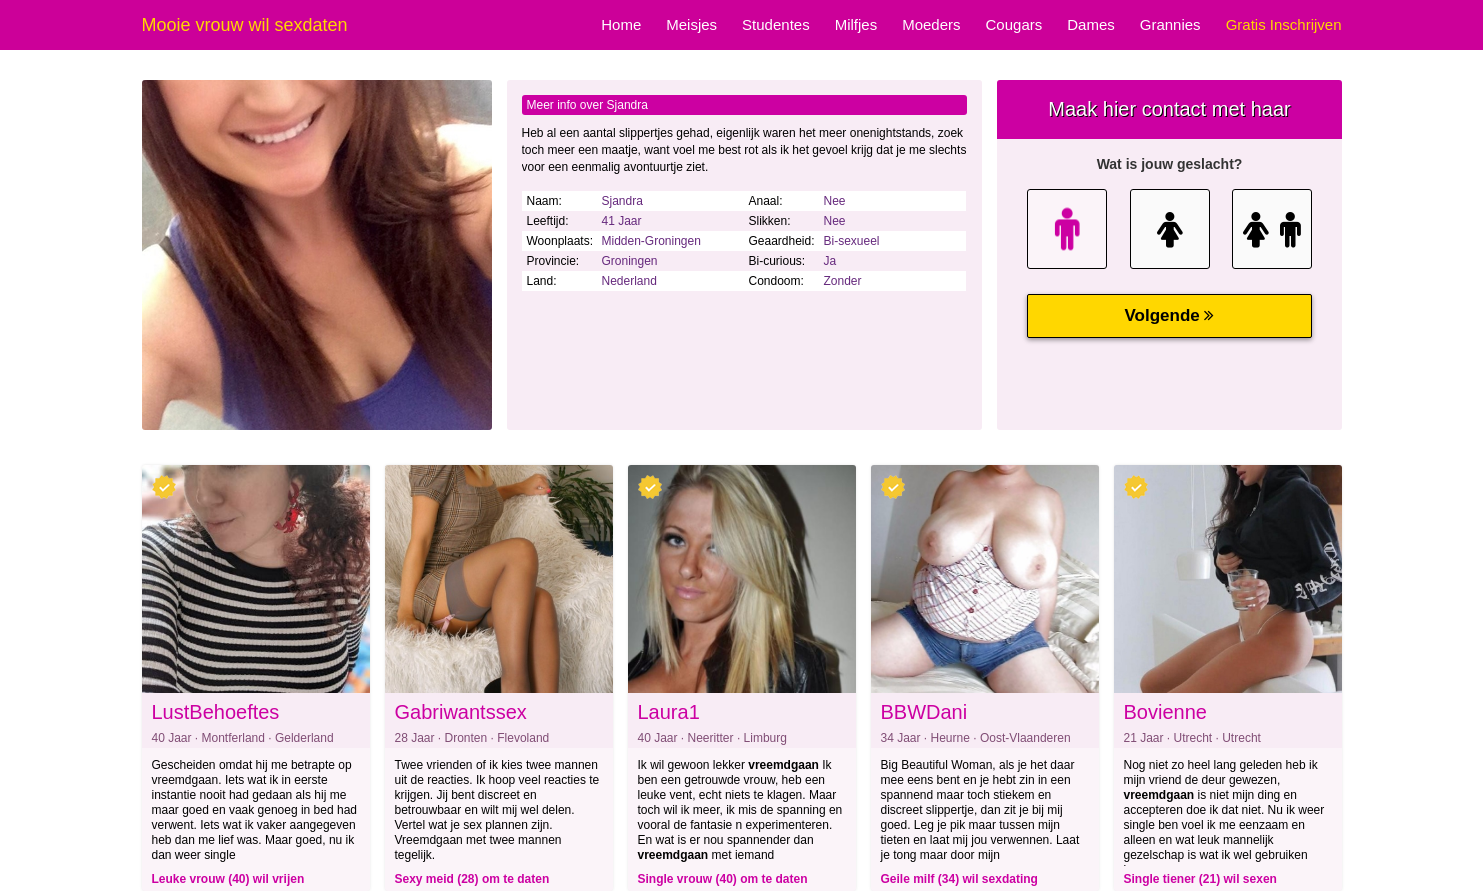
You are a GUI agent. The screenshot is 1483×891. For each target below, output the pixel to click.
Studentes (776, 24)
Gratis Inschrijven (1284, 24)
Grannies (1170, 24)
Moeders (931, 24)
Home (621, 24)
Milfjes (856, 24)
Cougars (1014, 24)
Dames (1091, 24)
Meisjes (691, 24)
